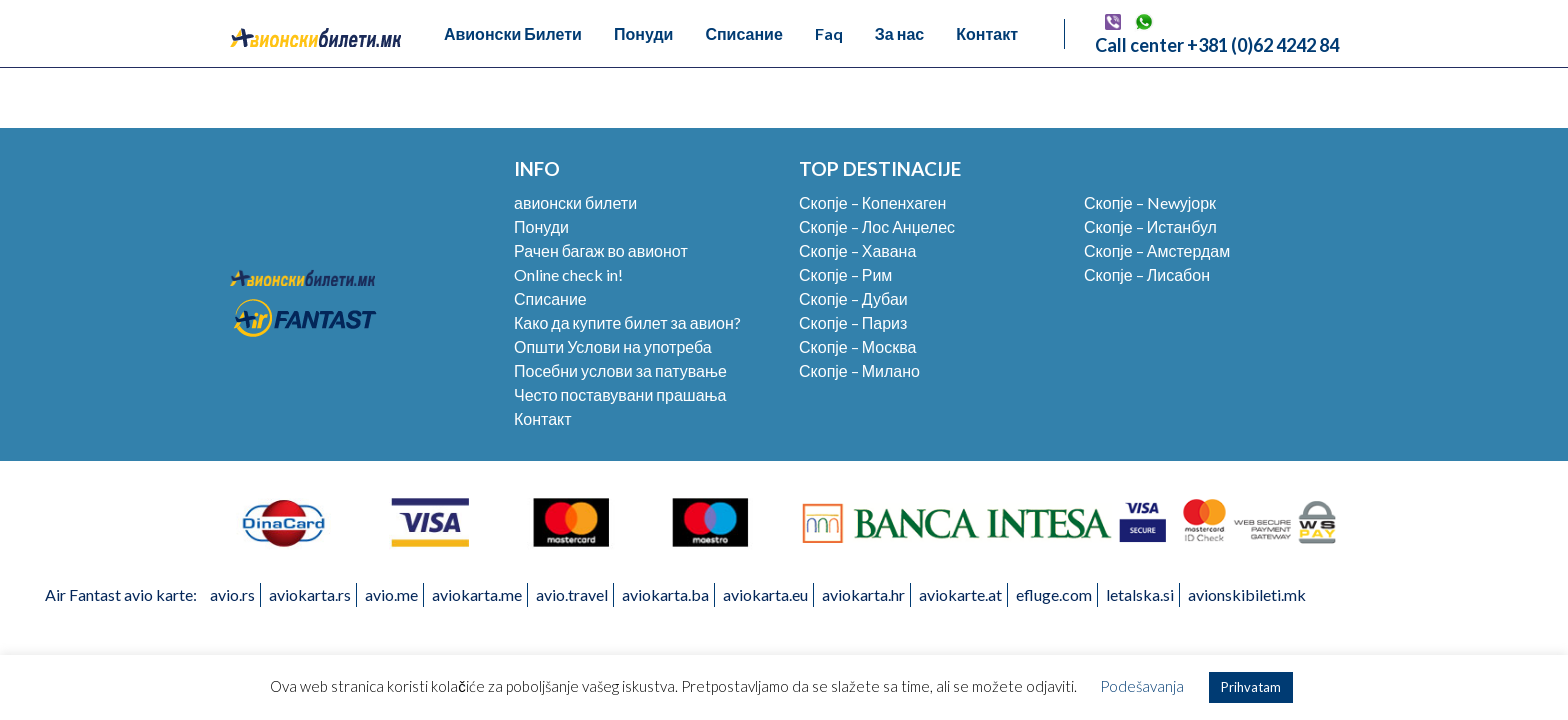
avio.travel (572, 594)
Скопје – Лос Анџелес (877, 226)
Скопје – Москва (857, 346)
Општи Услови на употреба (613, 346)
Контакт (987, 33)
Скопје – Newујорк (1150, 202)
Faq (829, 33)
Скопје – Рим (845, 274)
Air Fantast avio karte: (121, 594)
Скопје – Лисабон (1147, 274)
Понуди (643, 33)
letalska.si (1140, 594)
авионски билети (575, 202)
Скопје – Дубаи (853, 298)
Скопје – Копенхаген (872, 202)
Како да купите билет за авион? (627, 322)
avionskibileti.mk (1247, 594)
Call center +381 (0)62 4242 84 (1217, 45)
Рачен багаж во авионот (601, 250)
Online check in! (568, 274)
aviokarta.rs (310, 594)
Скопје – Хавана (857, 250)
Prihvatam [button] (1251, 687)
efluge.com (1054, 594)
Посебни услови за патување (620, 370)
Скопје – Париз (853, 322)
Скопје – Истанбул (1150, 226)
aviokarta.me (477, 594)
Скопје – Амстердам (1157, 250)
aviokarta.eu (765, 594)
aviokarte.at (960, 594)
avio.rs (232, 594)
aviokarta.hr (863, 594)
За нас (899, 33)
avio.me (391, 594)
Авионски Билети (513, 33)
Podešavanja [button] (1142, 686)
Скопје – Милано (859, 370)
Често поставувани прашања (620, 394)
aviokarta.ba (665, 594)
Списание (743, 33)
